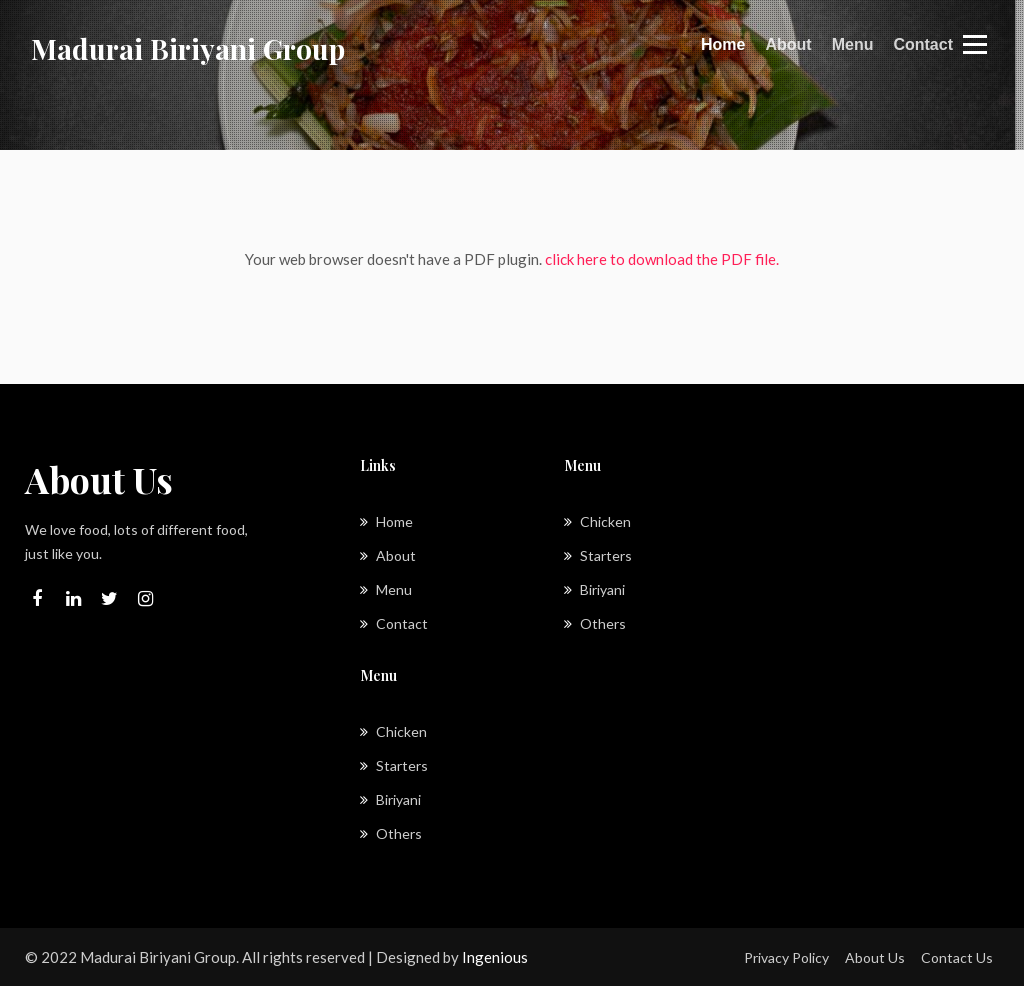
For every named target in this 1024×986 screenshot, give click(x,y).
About (788, 44)
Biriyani (594, 589)
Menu (853, 44)
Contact (923, 44)
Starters (598, 555)
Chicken (597, 521)
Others (595, 623)
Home (723, 42)
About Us (875, 957)
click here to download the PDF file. (662, 259)
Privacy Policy (786, 957)
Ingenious (495, 957)
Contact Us (957, 957)
